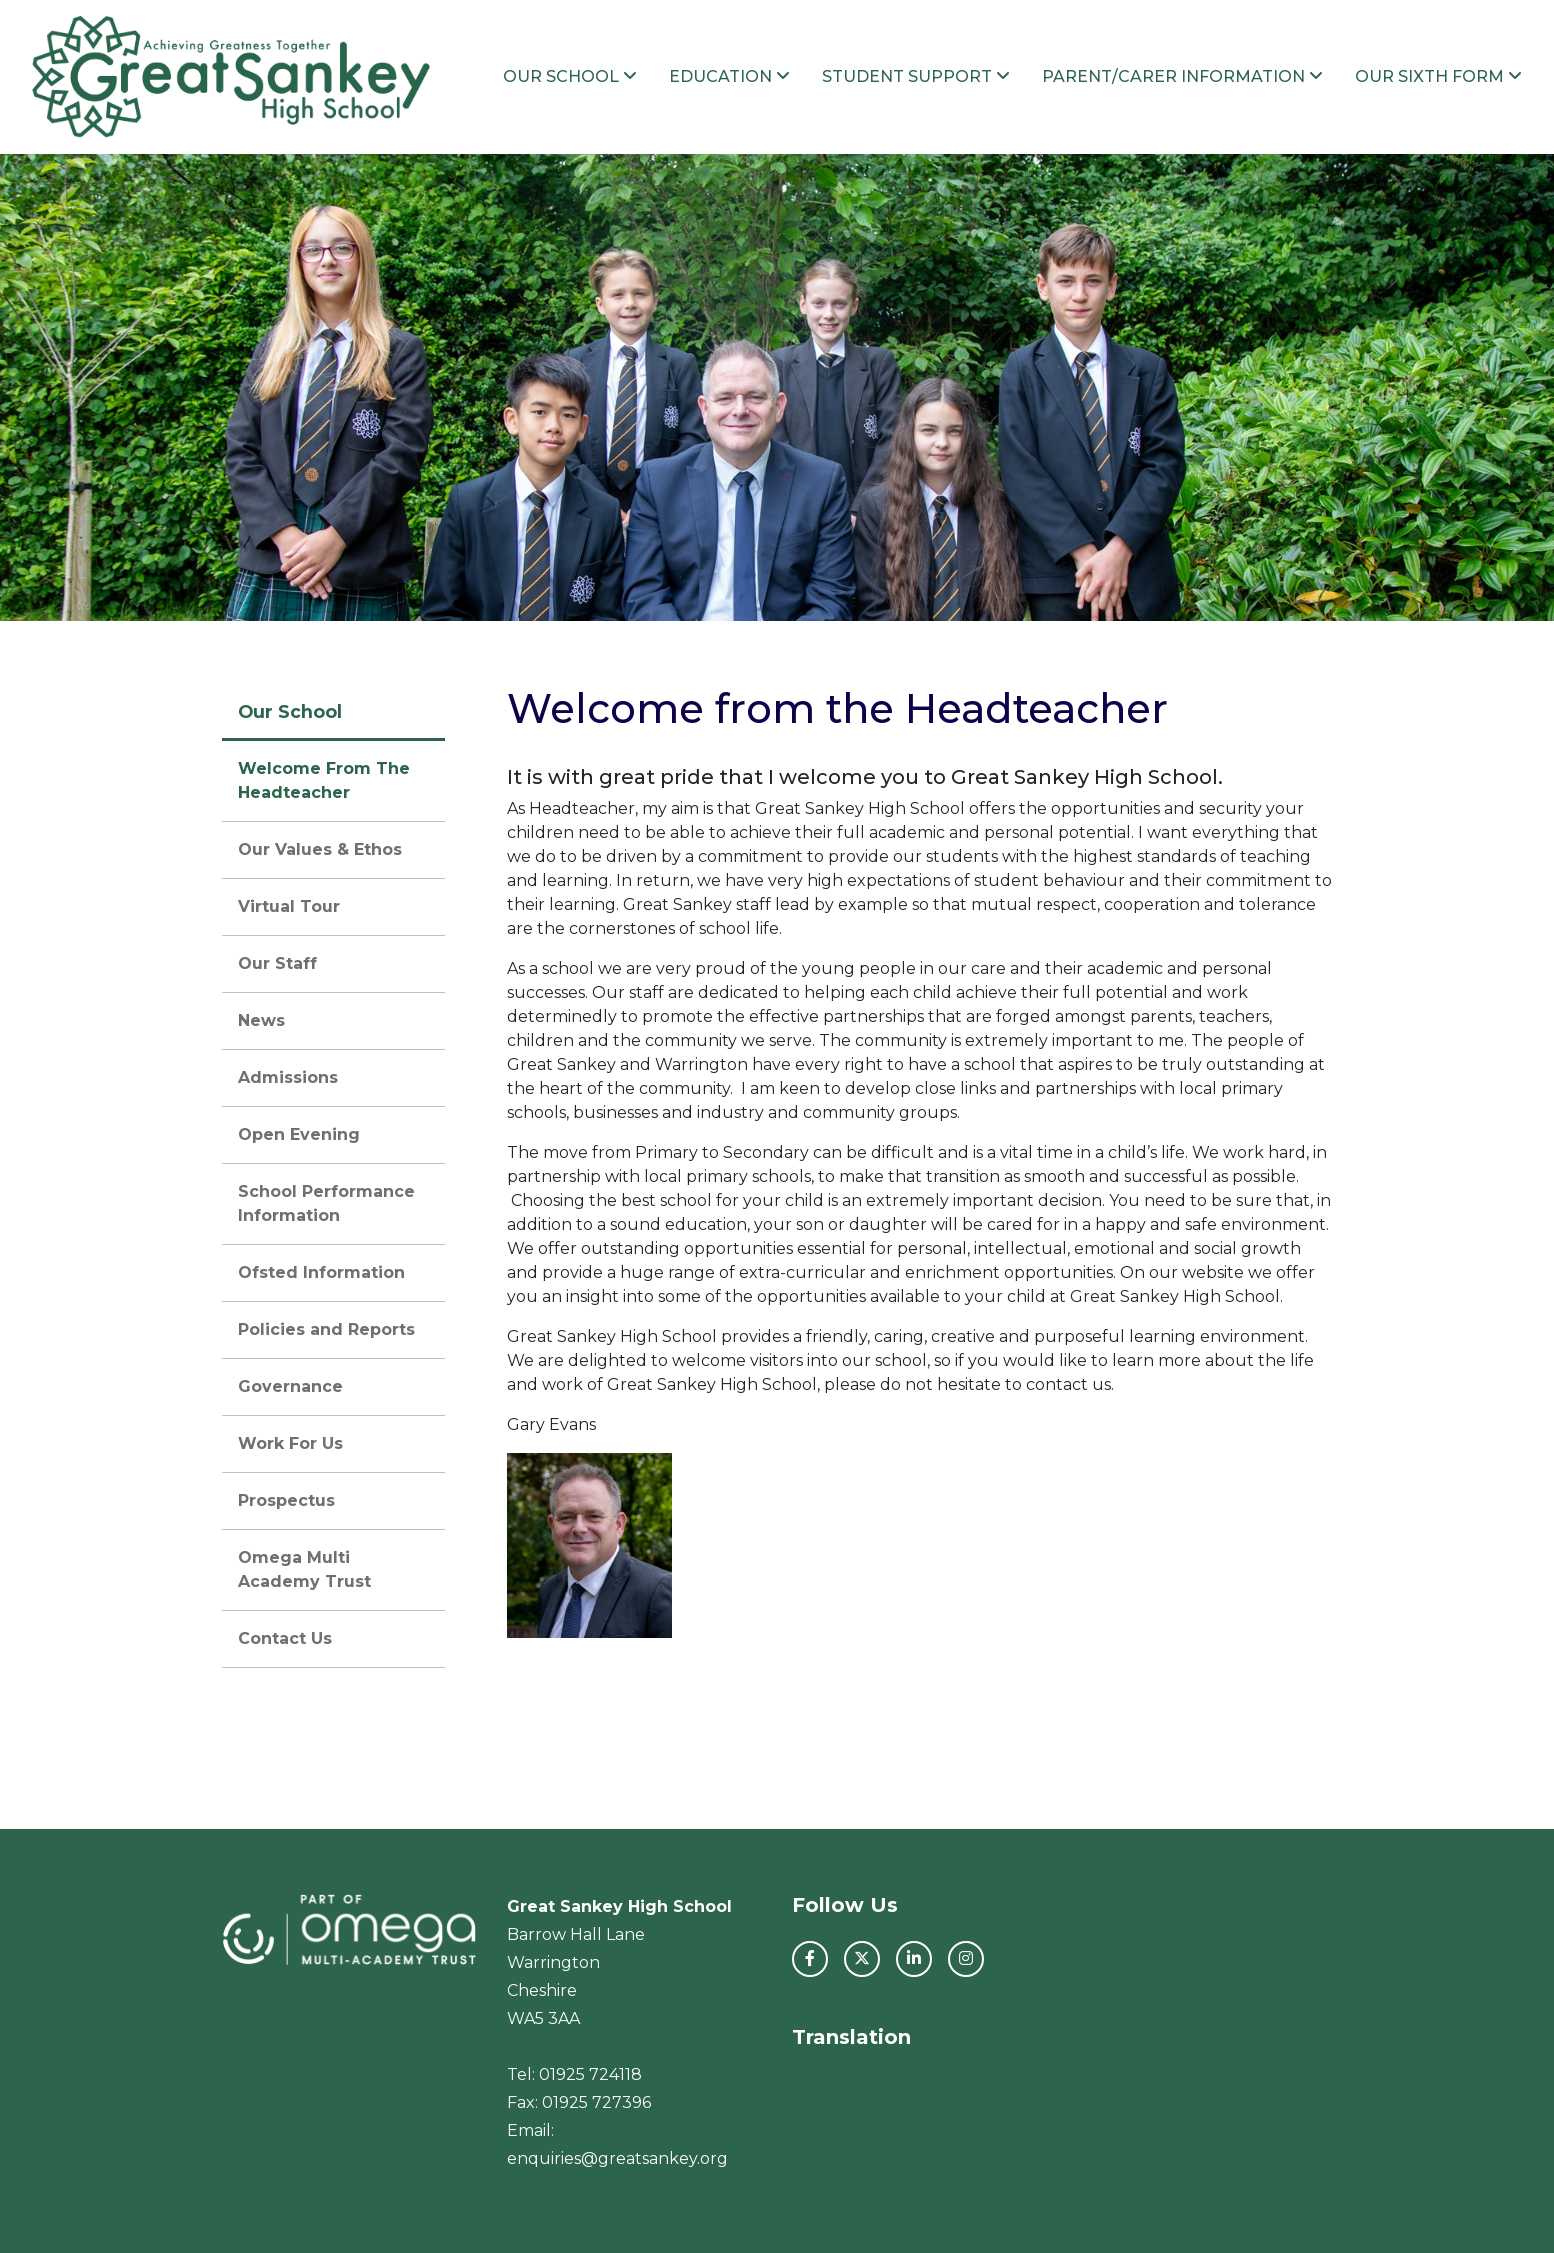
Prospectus (286, 1500)
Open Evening (299, 1134)
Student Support (916, 76)
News (261, 1020)
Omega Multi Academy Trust (304, 1569)
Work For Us (290, 1443)
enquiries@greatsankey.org (617, 2158)
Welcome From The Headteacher (324, 780)
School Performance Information (326, 1203)
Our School (570, 76)
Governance (290, 1386)
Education (729, 76)
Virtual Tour (289, 906)
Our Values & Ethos (320, 849)
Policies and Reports (326, 1329)
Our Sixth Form (1438, 76)
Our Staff (277, 963)
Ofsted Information (321, 1272)
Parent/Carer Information (1182, 76)
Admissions (288, 1077)
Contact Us (285, 1638)
